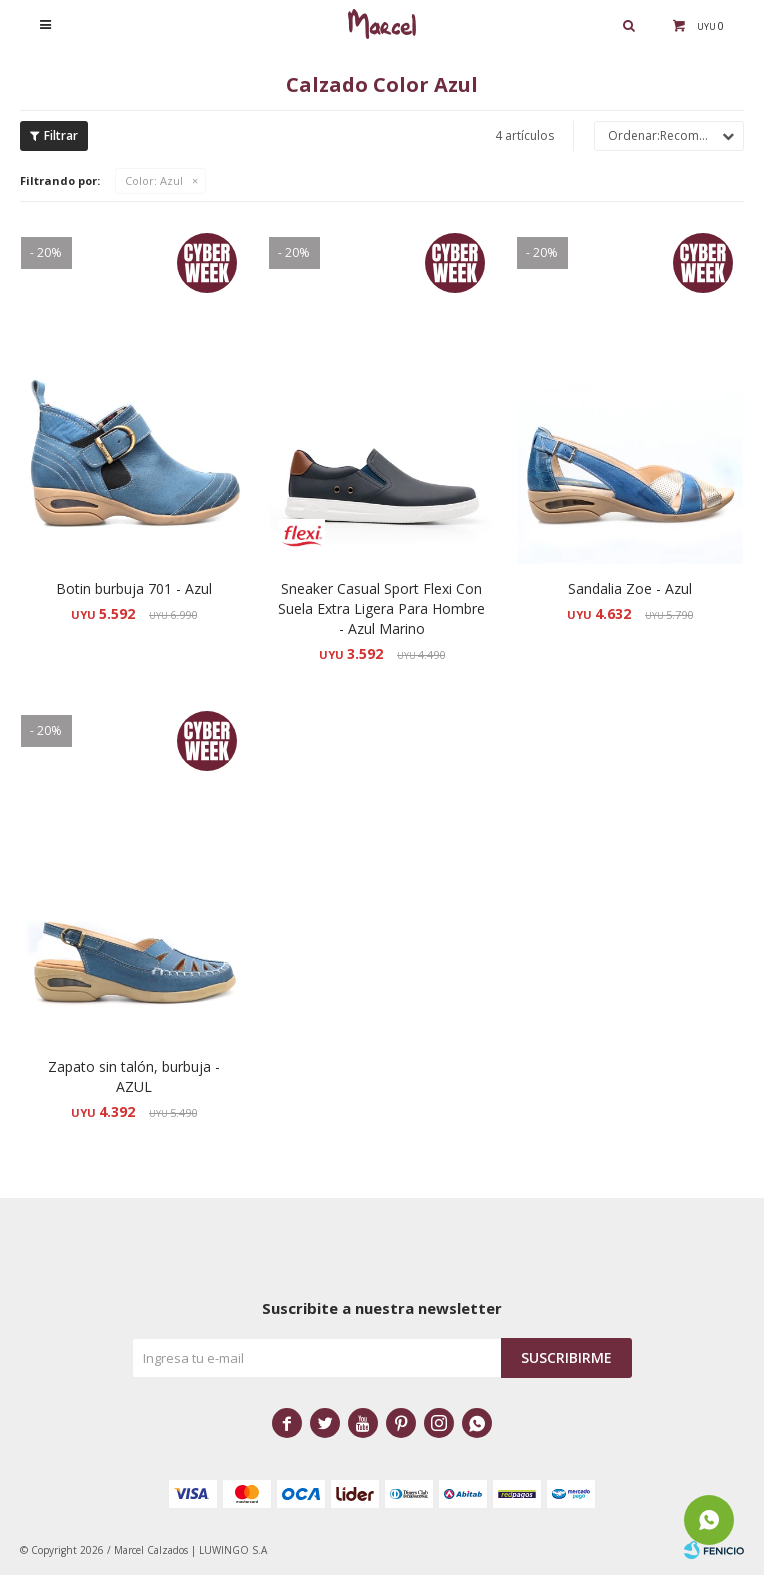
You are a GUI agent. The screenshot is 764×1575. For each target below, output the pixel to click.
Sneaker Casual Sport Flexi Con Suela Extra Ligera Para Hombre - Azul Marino (381, 608)
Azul (154, 180)
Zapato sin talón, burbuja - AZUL (134, 1076)
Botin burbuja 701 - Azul (134, 588)
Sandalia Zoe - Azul (630, 588)
